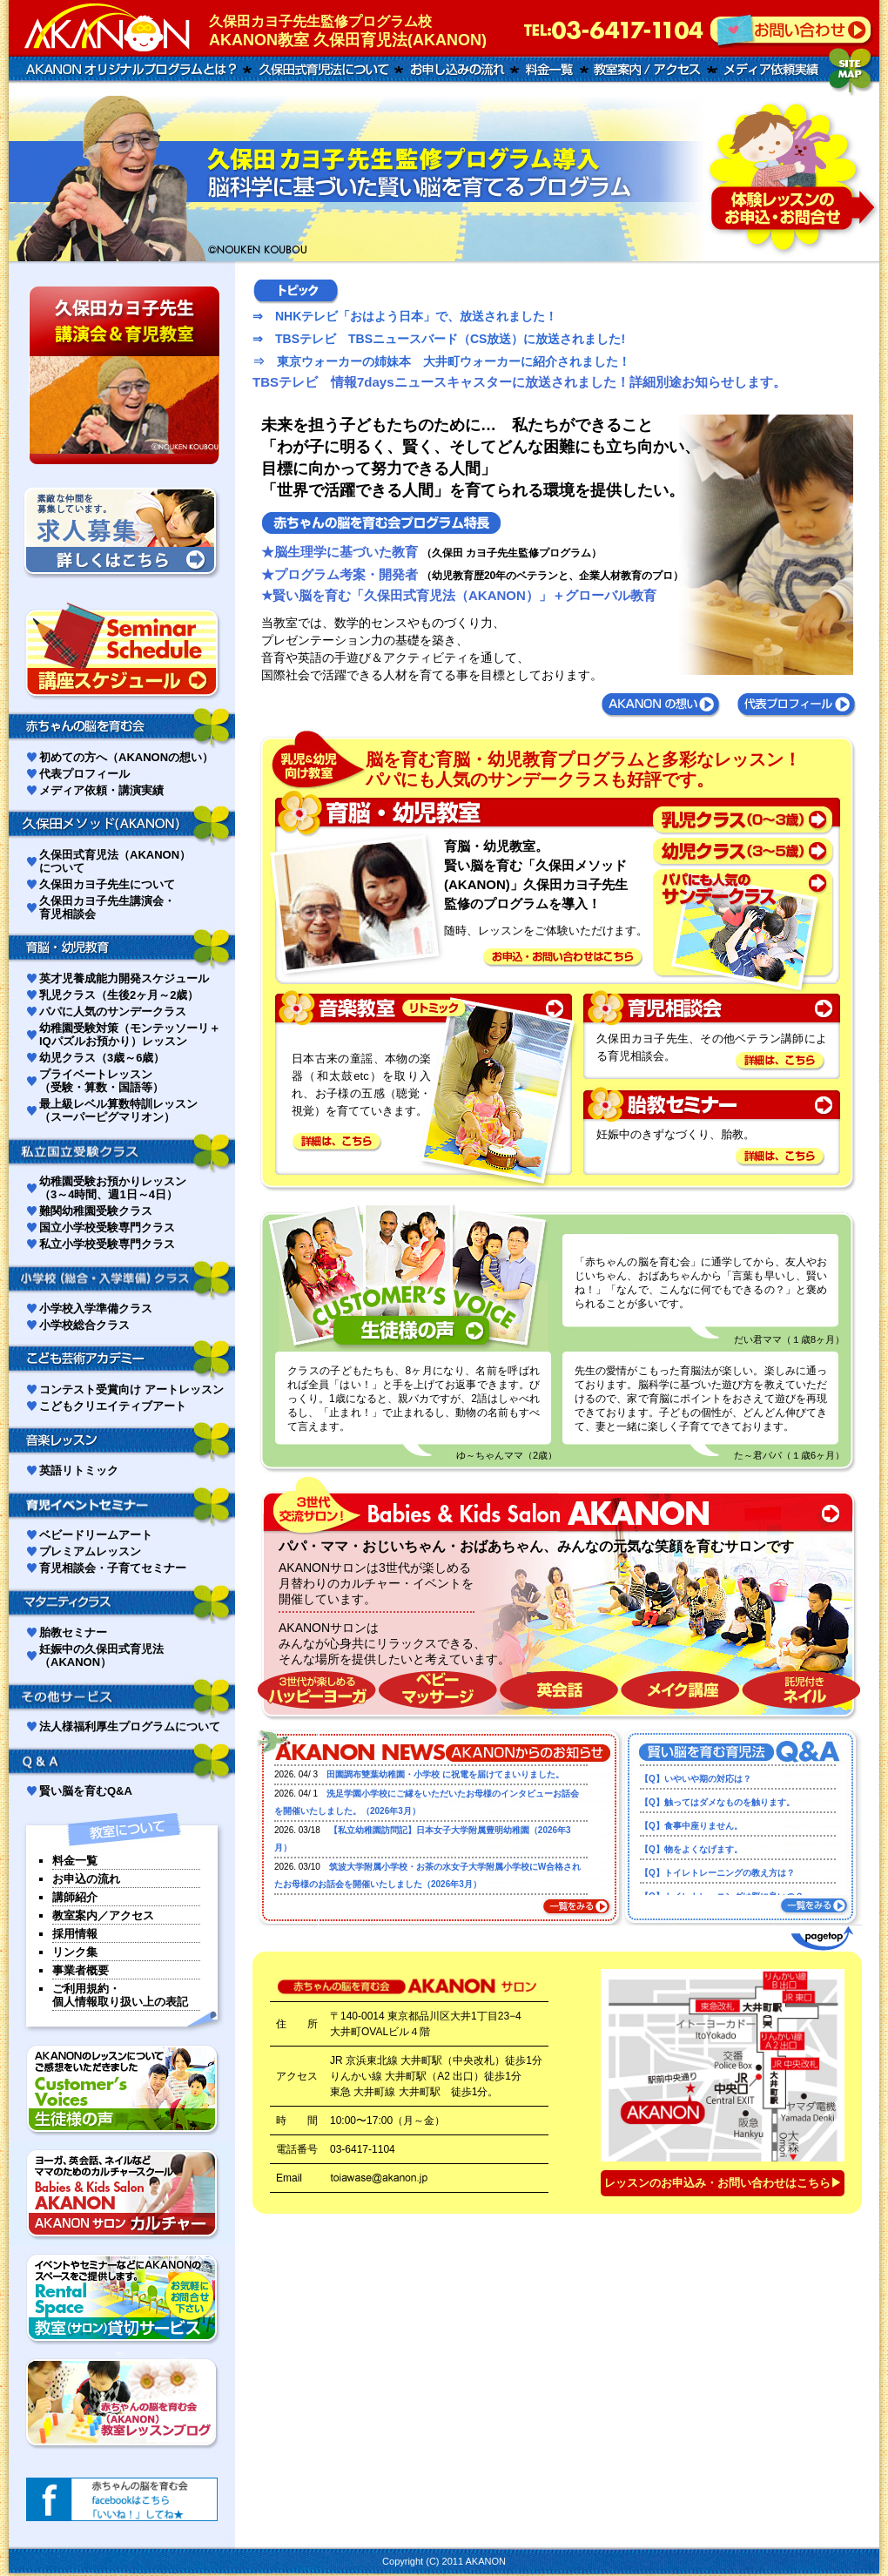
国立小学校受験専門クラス (107, 1227)
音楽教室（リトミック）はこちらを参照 (424, 1008)
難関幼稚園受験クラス (95, 1210)
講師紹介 (75, 1897)
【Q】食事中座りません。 (691, 1826)
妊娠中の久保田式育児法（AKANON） (101, 1655)
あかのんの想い (662, 705)
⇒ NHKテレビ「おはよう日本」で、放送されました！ (404, 316)
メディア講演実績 (768, 69)
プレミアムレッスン (90, 1551)
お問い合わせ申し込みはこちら (792, 178)
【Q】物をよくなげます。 (691, 1849)
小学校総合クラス (84, 1325)
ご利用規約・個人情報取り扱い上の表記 (120, 1995)
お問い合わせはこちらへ (792, 30)
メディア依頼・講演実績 (101, 790)
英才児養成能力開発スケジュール (124, 978)
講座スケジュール (122, 651)
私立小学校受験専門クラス (107, 1244)
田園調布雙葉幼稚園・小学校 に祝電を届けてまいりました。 (445, 1774)
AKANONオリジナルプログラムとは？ (128, 69)
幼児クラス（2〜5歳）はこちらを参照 (744, 852)
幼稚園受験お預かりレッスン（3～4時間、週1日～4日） (112, 1188)
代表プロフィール (797, 705)
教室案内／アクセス (103, 1915)
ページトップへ (820, 1938)
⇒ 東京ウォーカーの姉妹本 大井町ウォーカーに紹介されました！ (441, 361)
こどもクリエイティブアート (112, 1406)
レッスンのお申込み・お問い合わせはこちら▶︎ (723, 2182)
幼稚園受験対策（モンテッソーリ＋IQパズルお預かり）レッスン (129, 1035)
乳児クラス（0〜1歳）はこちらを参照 (744, 821)
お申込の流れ (86, 1878)
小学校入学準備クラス (95, 1308)
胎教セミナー (73, 1632)
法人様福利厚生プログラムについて (129, 1726)
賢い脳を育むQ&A (85, 1790)
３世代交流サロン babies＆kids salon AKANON (557, 1514)
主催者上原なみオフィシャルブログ (122, 2402)
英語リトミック (78, 1470)
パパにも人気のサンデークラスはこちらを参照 (744, 928)
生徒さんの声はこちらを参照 (413, 1316)
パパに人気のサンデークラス (112, 1011)
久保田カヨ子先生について (107, 884)
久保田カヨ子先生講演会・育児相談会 (107, 907)
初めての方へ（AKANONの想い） (126, 757)
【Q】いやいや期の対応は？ (695, 1779)
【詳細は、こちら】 (338, 1142)
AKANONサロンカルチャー (122, 2193)
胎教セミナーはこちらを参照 (709, 1104)
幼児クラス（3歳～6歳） (102, 1057)
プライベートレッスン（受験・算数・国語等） (101, 1081)
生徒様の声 (122, 2089)
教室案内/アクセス (648, 69)
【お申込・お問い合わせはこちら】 (566, 957)
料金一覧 (548, 69)
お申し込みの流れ (456, 69)
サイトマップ (851, 72)
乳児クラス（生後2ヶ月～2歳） (118, 994)
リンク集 (75, 1952)
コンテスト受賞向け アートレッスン (131, 1389)
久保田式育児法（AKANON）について (115, 861)
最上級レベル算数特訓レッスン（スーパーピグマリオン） (118, 1110)
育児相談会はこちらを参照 (709, 1008)
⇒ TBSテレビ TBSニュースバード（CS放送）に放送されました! (438, 339)
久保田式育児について (323, 69)
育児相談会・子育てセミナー (112, 1568)
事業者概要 (80, 1970)
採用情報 (75, 1933)
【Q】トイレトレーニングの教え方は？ (717, 1873)
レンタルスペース (122, 2298)
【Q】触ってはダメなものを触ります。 (717, 1802)
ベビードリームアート (95, 1534)
